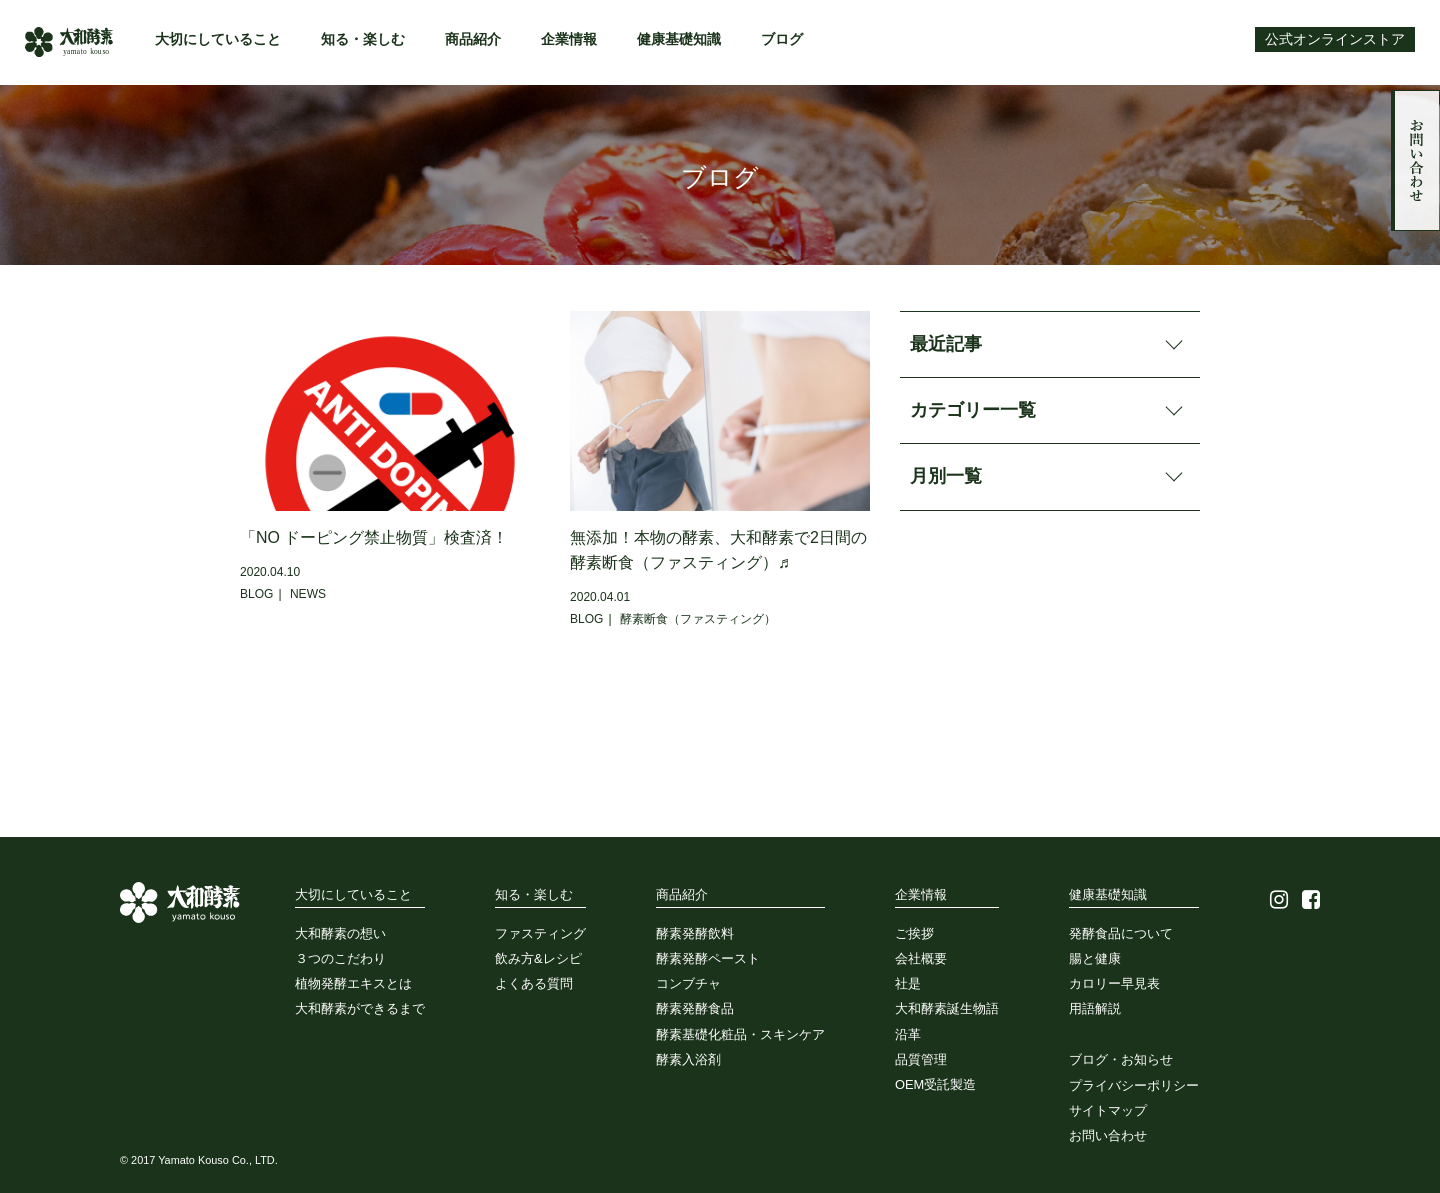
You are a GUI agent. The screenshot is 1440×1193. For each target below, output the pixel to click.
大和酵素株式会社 (69, 42)
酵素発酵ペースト (708, 958)
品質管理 (921, 1059)
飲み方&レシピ (538, 958)
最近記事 (946, 344)
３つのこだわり (340, 958)
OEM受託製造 (935, 1084)
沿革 (908, 1034)
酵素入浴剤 (688, 1059)
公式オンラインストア (1335, 39)
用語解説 (1095, 1008)
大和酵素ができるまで (360, 1008)
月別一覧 (946, 476)
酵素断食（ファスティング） (698, 619)
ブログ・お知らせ (1121, 1059)
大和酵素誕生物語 (947, 1008)
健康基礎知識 (679, 39)
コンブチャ (688, 983)
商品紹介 (473, 39)
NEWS (308, 594)
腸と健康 (1095, 958)
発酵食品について (1121, 933)
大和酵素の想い (340, 933)
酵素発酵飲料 (695, 933)
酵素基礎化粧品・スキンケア (740, 1034)
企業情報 (569, 39)
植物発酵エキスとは (353, 983)
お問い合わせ (1415, 160)
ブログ (782, 39)
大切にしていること (218, 39)
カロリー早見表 (1114, 983)
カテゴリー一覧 (973, 410)
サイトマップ (1108, 1110)
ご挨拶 (914, 933)
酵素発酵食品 (695, 1008)
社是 (908, 983)
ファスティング (540, 933)
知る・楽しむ (363, 39)
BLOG (256, 594)
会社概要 (921, 958)
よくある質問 (534, 983)
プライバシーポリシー (1134, 1085)
